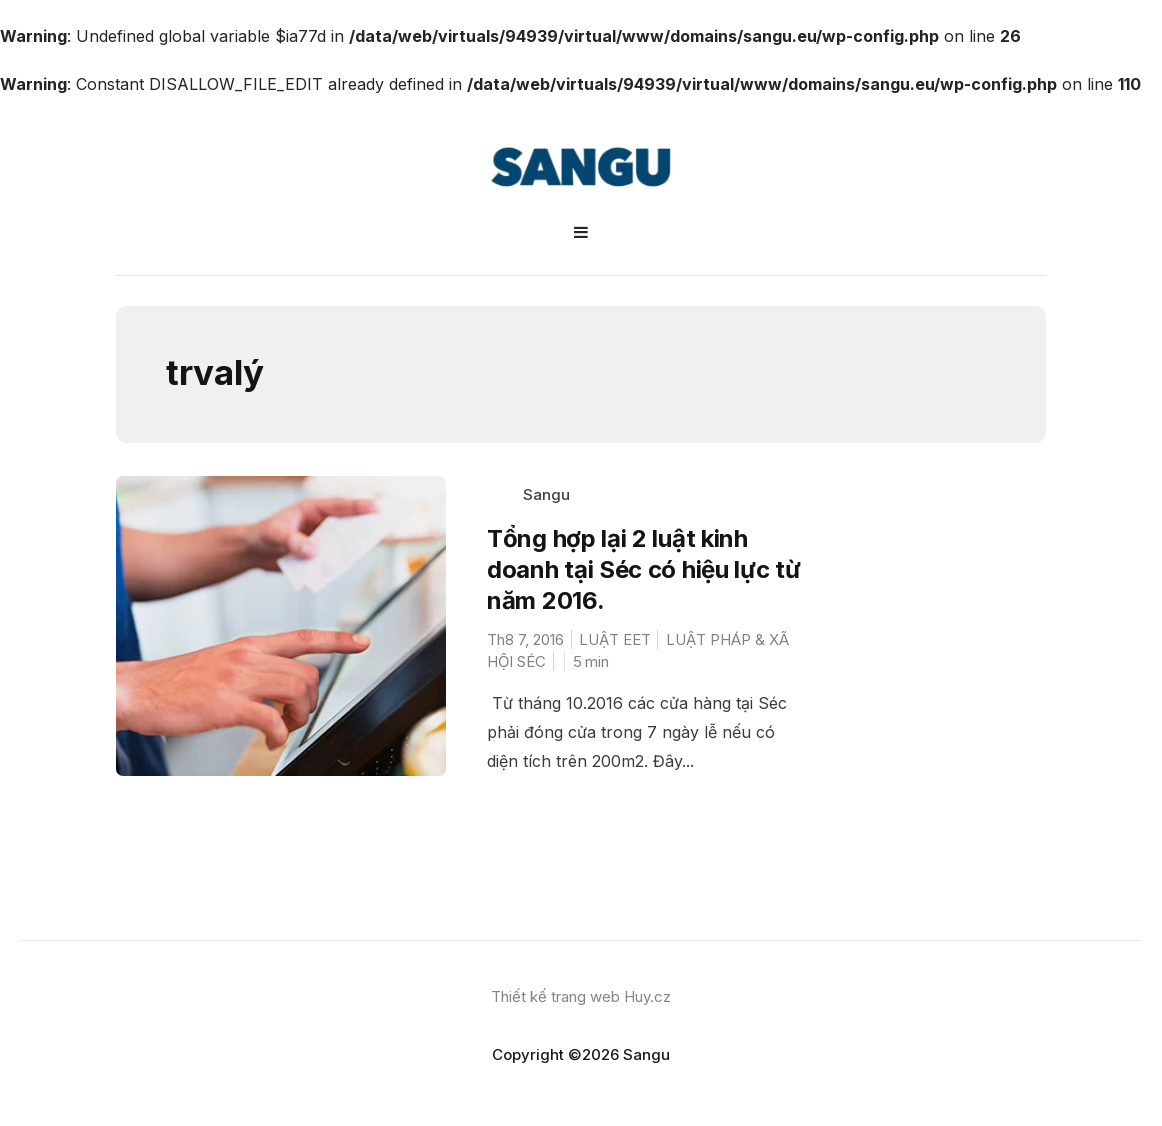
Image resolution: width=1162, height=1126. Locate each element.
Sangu (546, 494)
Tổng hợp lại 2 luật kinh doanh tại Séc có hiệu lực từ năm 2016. (644, 569)
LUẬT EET (615, 639)
